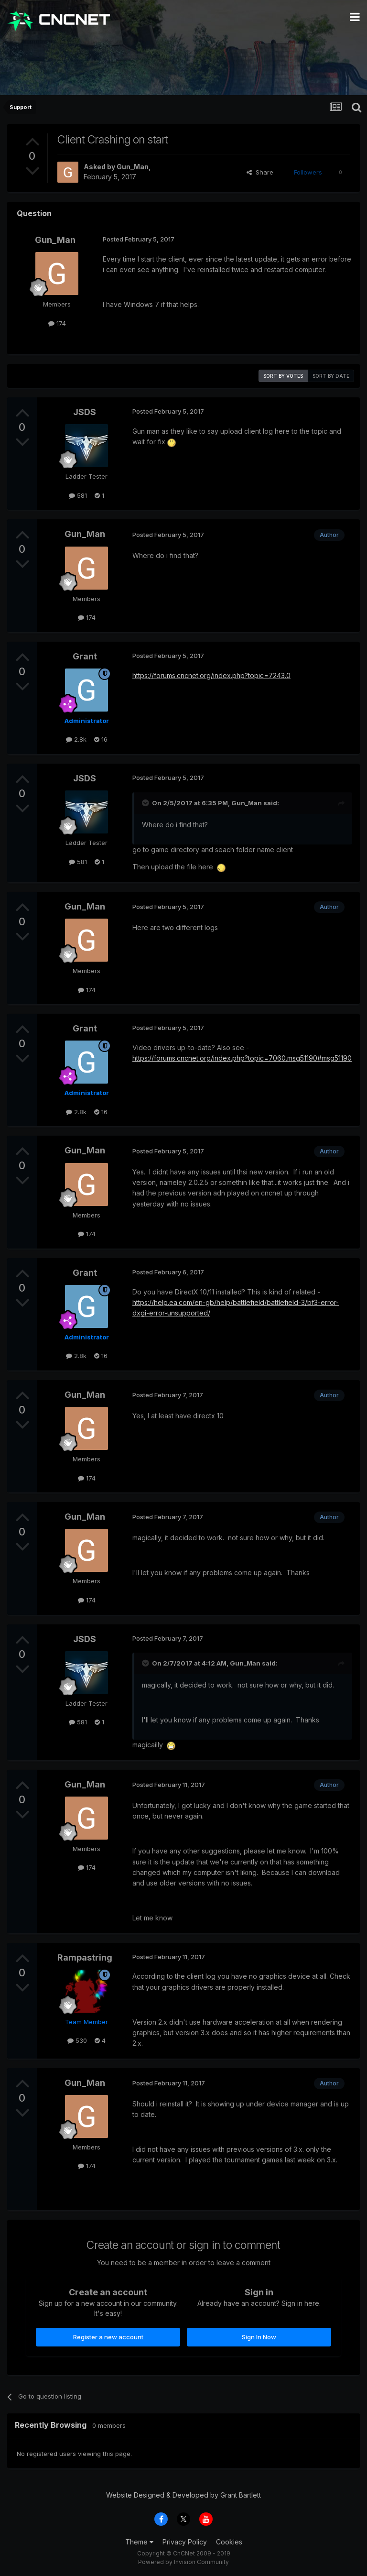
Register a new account (108, 2337)
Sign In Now (259, 2337)
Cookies (229, 2542)
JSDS (84, 412)
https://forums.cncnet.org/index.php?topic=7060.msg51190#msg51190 (242, 1058)
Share (260, 172)
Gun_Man (133, 167)
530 (77, 2040)
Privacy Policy (184, 2542)
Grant (85, 656)
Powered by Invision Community (183, 2561)
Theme (139, 2542)
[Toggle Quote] (146, 803)
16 (101, 739)
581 (78, 495)
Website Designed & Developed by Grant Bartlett (183, 2495)
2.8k (76, 739)
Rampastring (84, 1957)
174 (57, 323)
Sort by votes (283, 376)
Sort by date (331, 376)
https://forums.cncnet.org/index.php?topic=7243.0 (211, 675)
